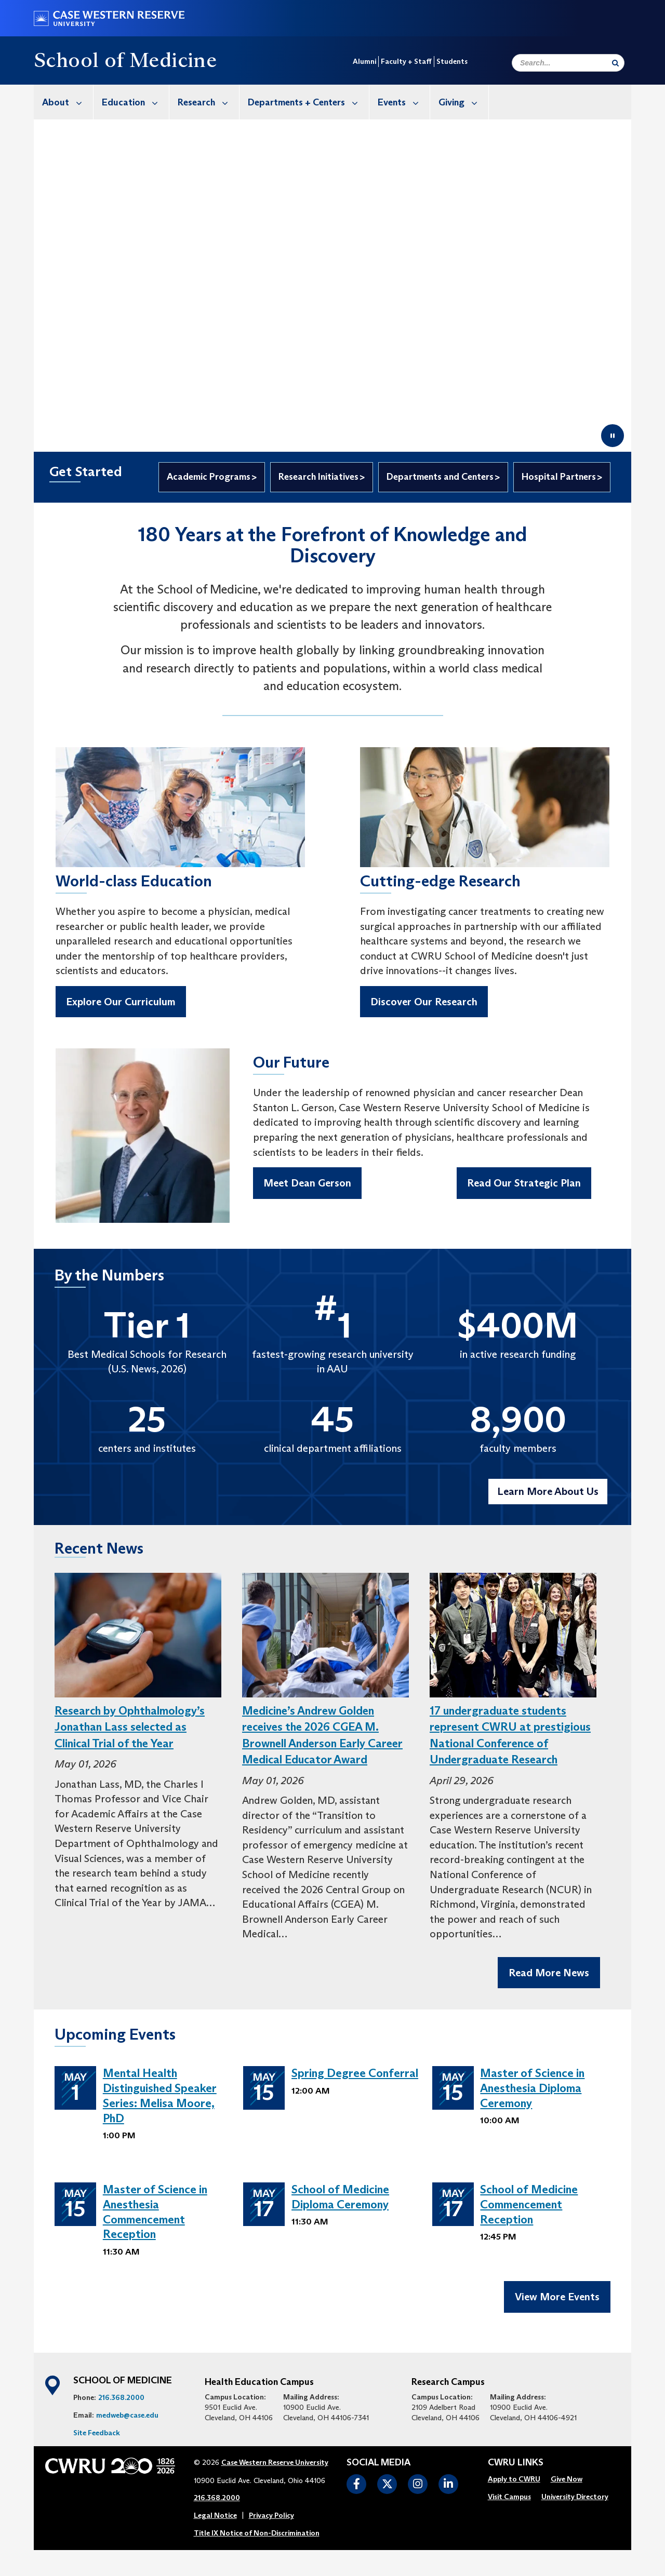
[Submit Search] (615, 63)
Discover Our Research (423, 1001)
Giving (463, 102)
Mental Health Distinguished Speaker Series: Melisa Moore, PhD (160, 2095)
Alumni (364, 61)
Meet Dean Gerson (307, 1183)
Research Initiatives (318, 476)
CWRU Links (515, 2470)
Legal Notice (215, 2522)
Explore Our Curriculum (121, 1001)
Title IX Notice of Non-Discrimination (257, 2540)
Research (208, 102)
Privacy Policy (271, 2522)
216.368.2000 (121, 2404)
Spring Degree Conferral (354, 2073)
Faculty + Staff (406, 61)
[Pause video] (613, 436)
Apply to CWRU (514, 2486)
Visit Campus (509, 2503)
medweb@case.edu (127, 2422)
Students (452, 61)
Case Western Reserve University (274, 2469)
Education (135, 102)
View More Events (557, 2304)
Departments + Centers (308, 102)
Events (404, 102)
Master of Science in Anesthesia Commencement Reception (155, 2211)
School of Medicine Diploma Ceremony (340, 2196)
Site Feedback (96, 2440)
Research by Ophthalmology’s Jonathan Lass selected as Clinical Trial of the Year (130, 1727)
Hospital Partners (559, 476)
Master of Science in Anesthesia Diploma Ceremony (532, 2088)
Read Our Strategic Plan (524, 1183)
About (67, 102)
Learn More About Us (547, 1491)
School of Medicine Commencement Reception (529, 2204)
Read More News (549, 1972)
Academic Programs (208, 476)
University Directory (574, 2503)
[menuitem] (64, 102)
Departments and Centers (440, 476)
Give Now (566, 2486)
